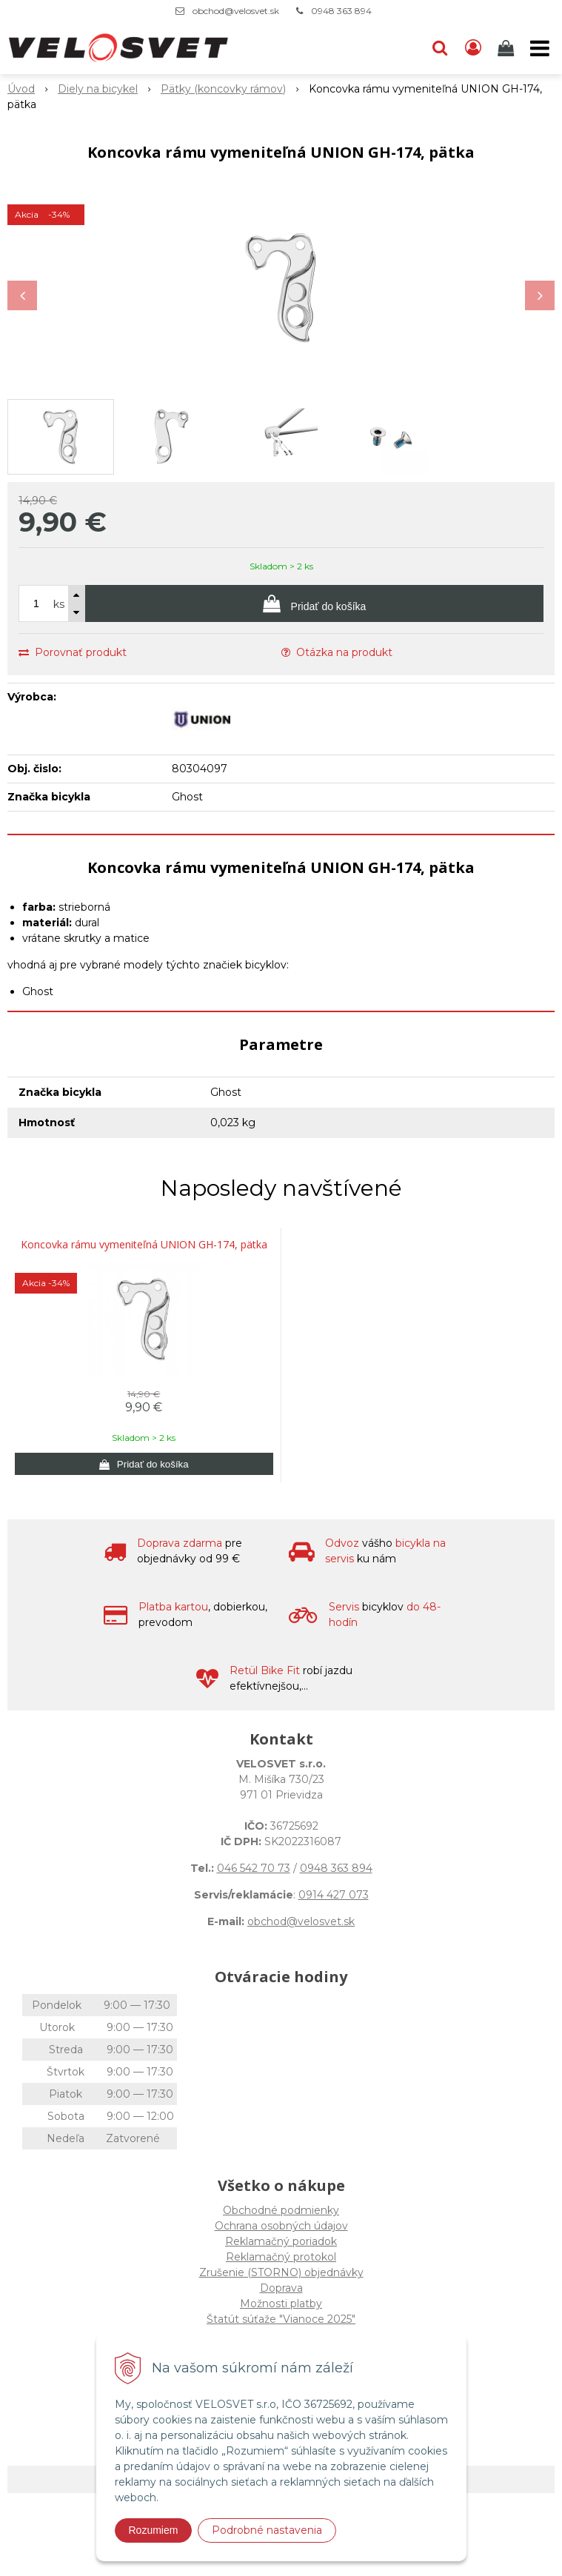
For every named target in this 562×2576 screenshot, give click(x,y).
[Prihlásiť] (473, 48)
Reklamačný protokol (281, 2257)
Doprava (281, 2288)
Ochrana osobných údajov (281, 2225)
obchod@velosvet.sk (236, 10)
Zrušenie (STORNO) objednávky (281, 2272)
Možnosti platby (281, 2303)
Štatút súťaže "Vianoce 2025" (281, 2319)
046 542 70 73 (253, 1868)
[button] (439, 48)
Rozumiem (153, 2530)
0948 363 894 (341, 10)
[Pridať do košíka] (314, 603)
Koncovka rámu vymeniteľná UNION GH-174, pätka (144, 1245)
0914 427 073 (333, 1894)
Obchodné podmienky (281, 2210)
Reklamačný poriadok (281, 2241)
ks (58, 604)
